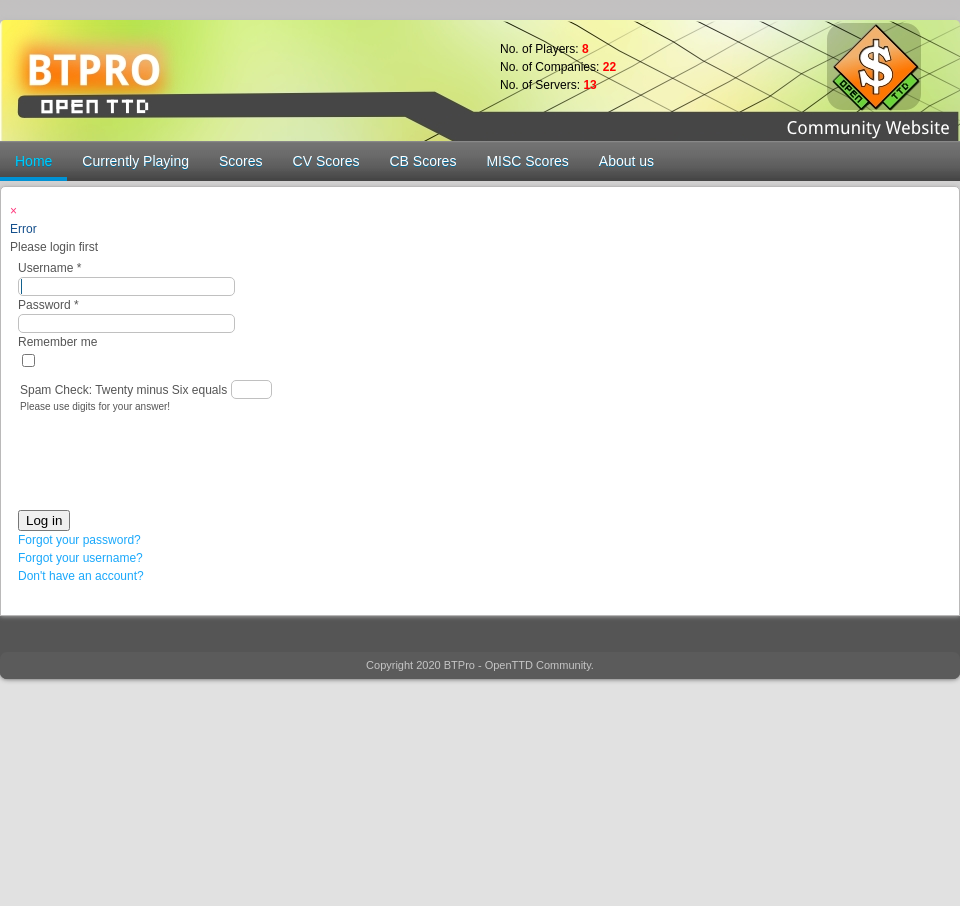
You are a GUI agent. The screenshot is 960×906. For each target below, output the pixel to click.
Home (33, 161)
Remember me (57, 342)
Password (48, 305)
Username (49, 268)
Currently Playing (135, 161)
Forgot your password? (79, 540)
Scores (241, 161)
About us (626, 161)
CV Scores (326, 161)
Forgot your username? (80, 558)
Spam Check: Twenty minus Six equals (125, 390)
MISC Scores (527, 161)
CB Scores (422, 161)
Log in (44, 520)
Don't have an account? (81, 576)
